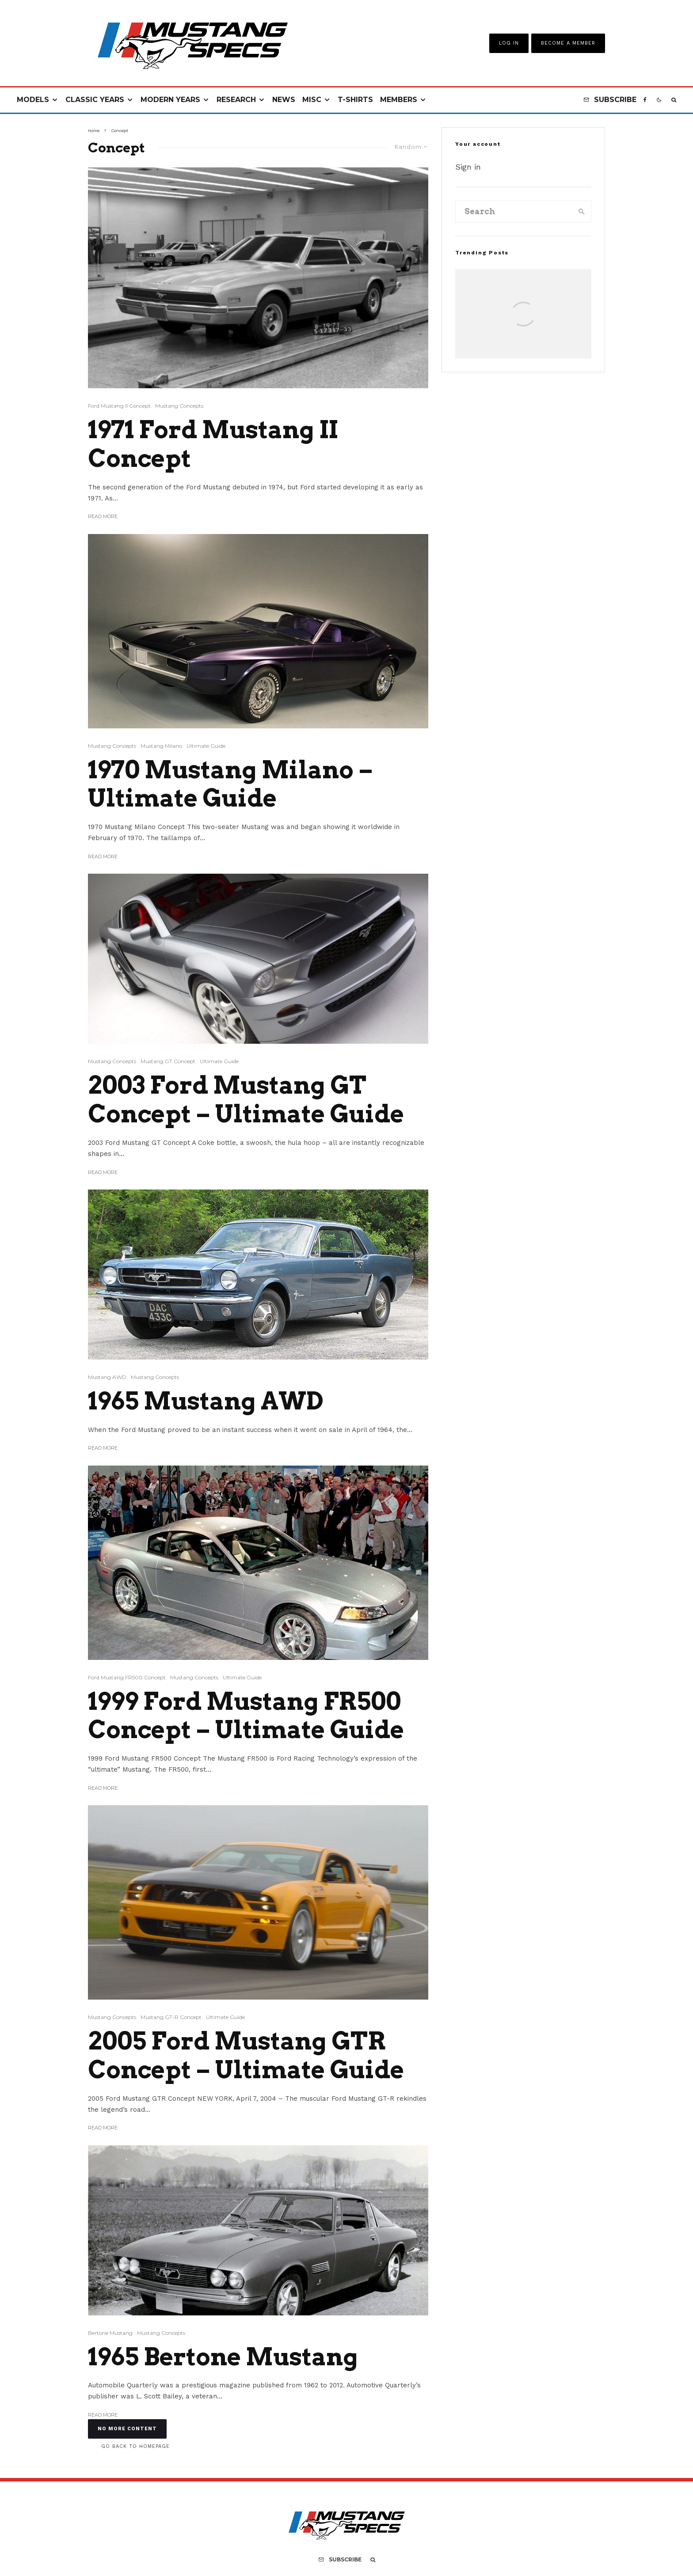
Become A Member (568, 43)
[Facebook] (645, 100)
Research (236, 99)
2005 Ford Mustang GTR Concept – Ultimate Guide (246, 2055)
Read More (103, 516)
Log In (509, 43)
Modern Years (170, 99)
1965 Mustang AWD (206, 1401)
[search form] (514, 211)
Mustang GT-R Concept (171, 2017)
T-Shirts (355, 99)
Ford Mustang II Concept (119, 405)
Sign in (468, 166)
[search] (581, 211)
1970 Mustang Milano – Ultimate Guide (230, 784)
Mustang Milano (161, 745)
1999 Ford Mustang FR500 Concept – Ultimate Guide (246, 1715)
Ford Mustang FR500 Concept (127, 1677)
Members (398, 99)
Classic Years (94, 99)
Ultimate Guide (206, 745)
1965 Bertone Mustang (223, 2357)
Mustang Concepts (179, 405)
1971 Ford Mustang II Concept (213, 444)
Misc (311, 99)
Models (33, 99)
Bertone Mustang (110, 2333)
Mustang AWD (107, 1377)
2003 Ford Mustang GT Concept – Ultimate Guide (246, 1099)
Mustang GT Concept (168, 1061)
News (283, 99)
